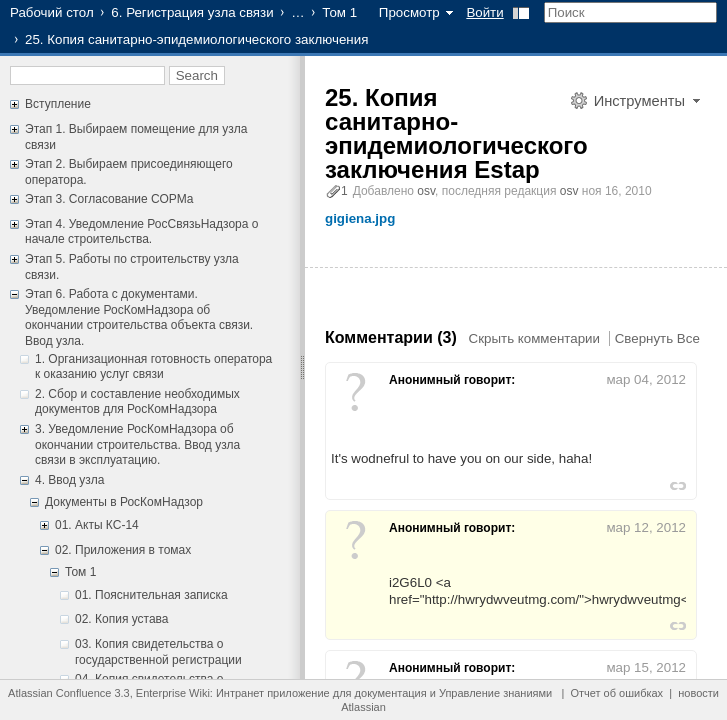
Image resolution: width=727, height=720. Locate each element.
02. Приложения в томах (123, 550)
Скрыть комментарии (534, 338)
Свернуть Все (657, 338)
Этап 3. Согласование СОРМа (109, 199)
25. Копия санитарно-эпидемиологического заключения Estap (456, 133)
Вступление (58, 104)
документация (391, 693)
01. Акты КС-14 (97, 525)
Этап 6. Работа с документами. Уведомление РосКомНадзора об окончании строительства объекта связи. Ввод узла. (139, 317)
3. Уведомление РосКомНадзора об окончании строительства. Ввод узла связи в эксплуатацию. (137, 444)
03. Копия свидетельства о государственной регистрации (158, 652)
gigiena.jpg (360, 218)
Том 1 (339, 12)
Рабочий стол (52, 12)
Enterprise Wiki (173, 693)
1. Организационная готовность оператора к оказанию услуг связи (153, 367)
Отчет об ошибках (616, 693)
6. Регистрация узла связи (192, 12)
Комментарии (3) (391, 337)
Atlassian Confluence (59, 693)
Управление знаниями (495, 693)
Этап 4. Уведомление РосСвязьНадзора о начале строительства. (141, 232)
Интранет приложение (273, 693)
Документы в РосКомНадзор (124, 502)
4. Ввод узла (69, 480)
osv (426, 191)
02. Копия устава (122, 619)
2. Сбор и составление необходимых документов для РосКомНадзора (137, 402)
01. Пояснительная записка (151, 595)
